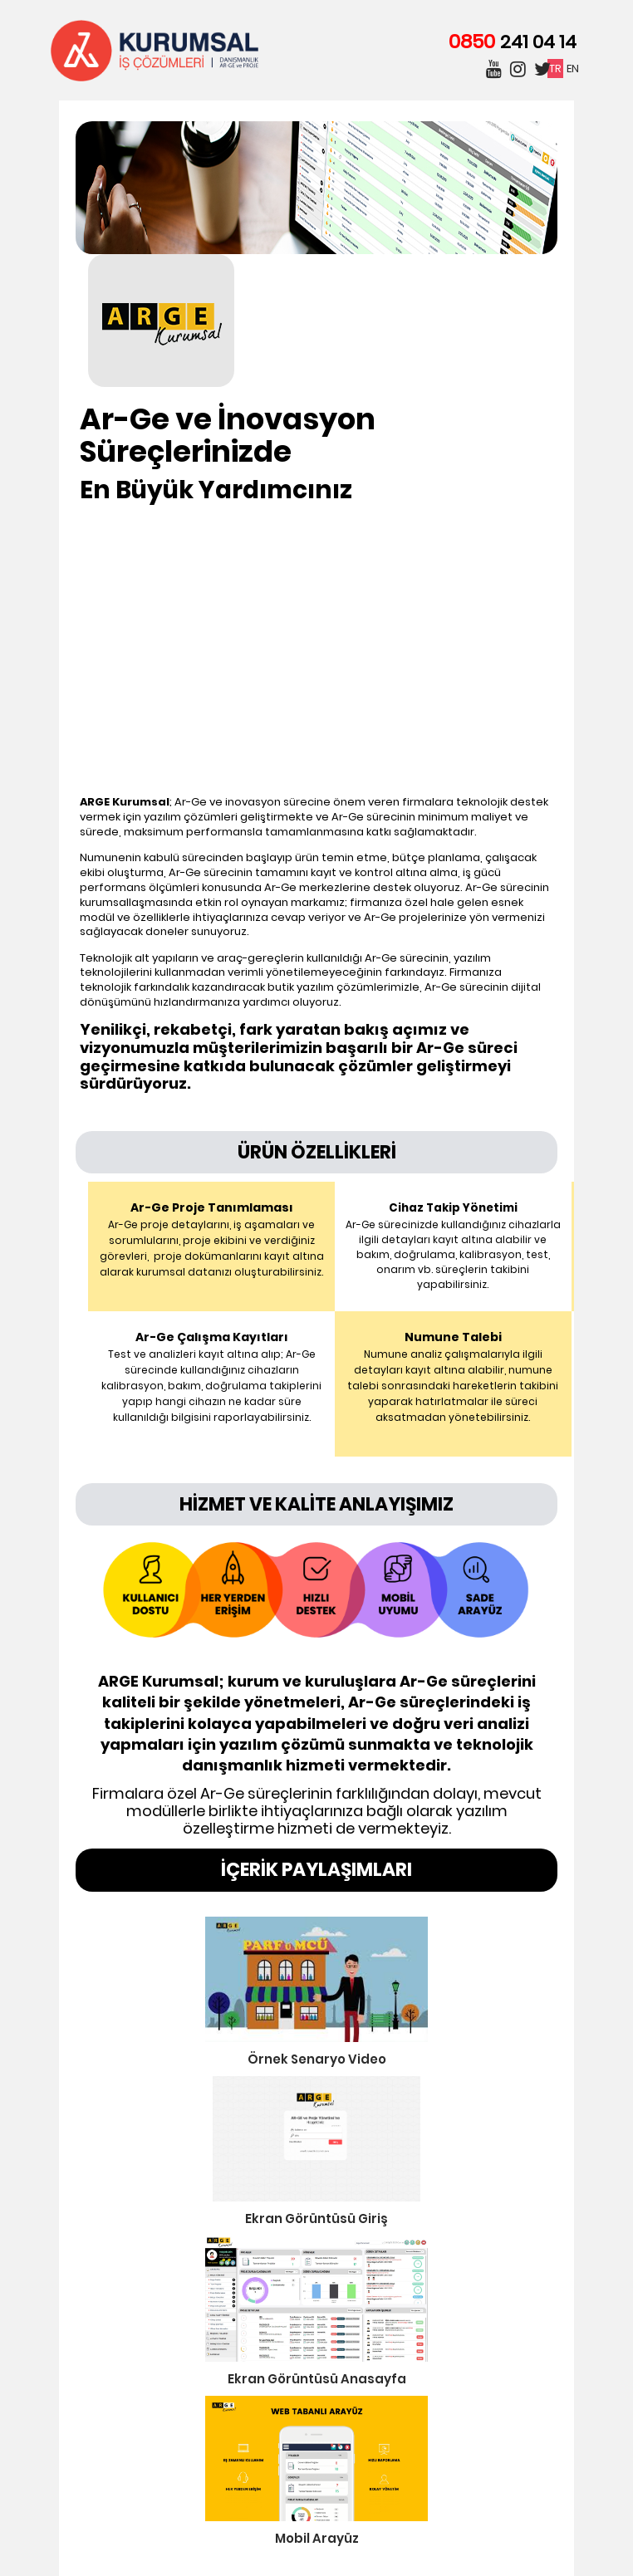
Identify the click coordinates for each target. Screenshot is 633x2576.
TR (555, 68)
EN (573, 68)
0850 (513, 41)
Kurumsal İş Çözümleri (154, 50)
